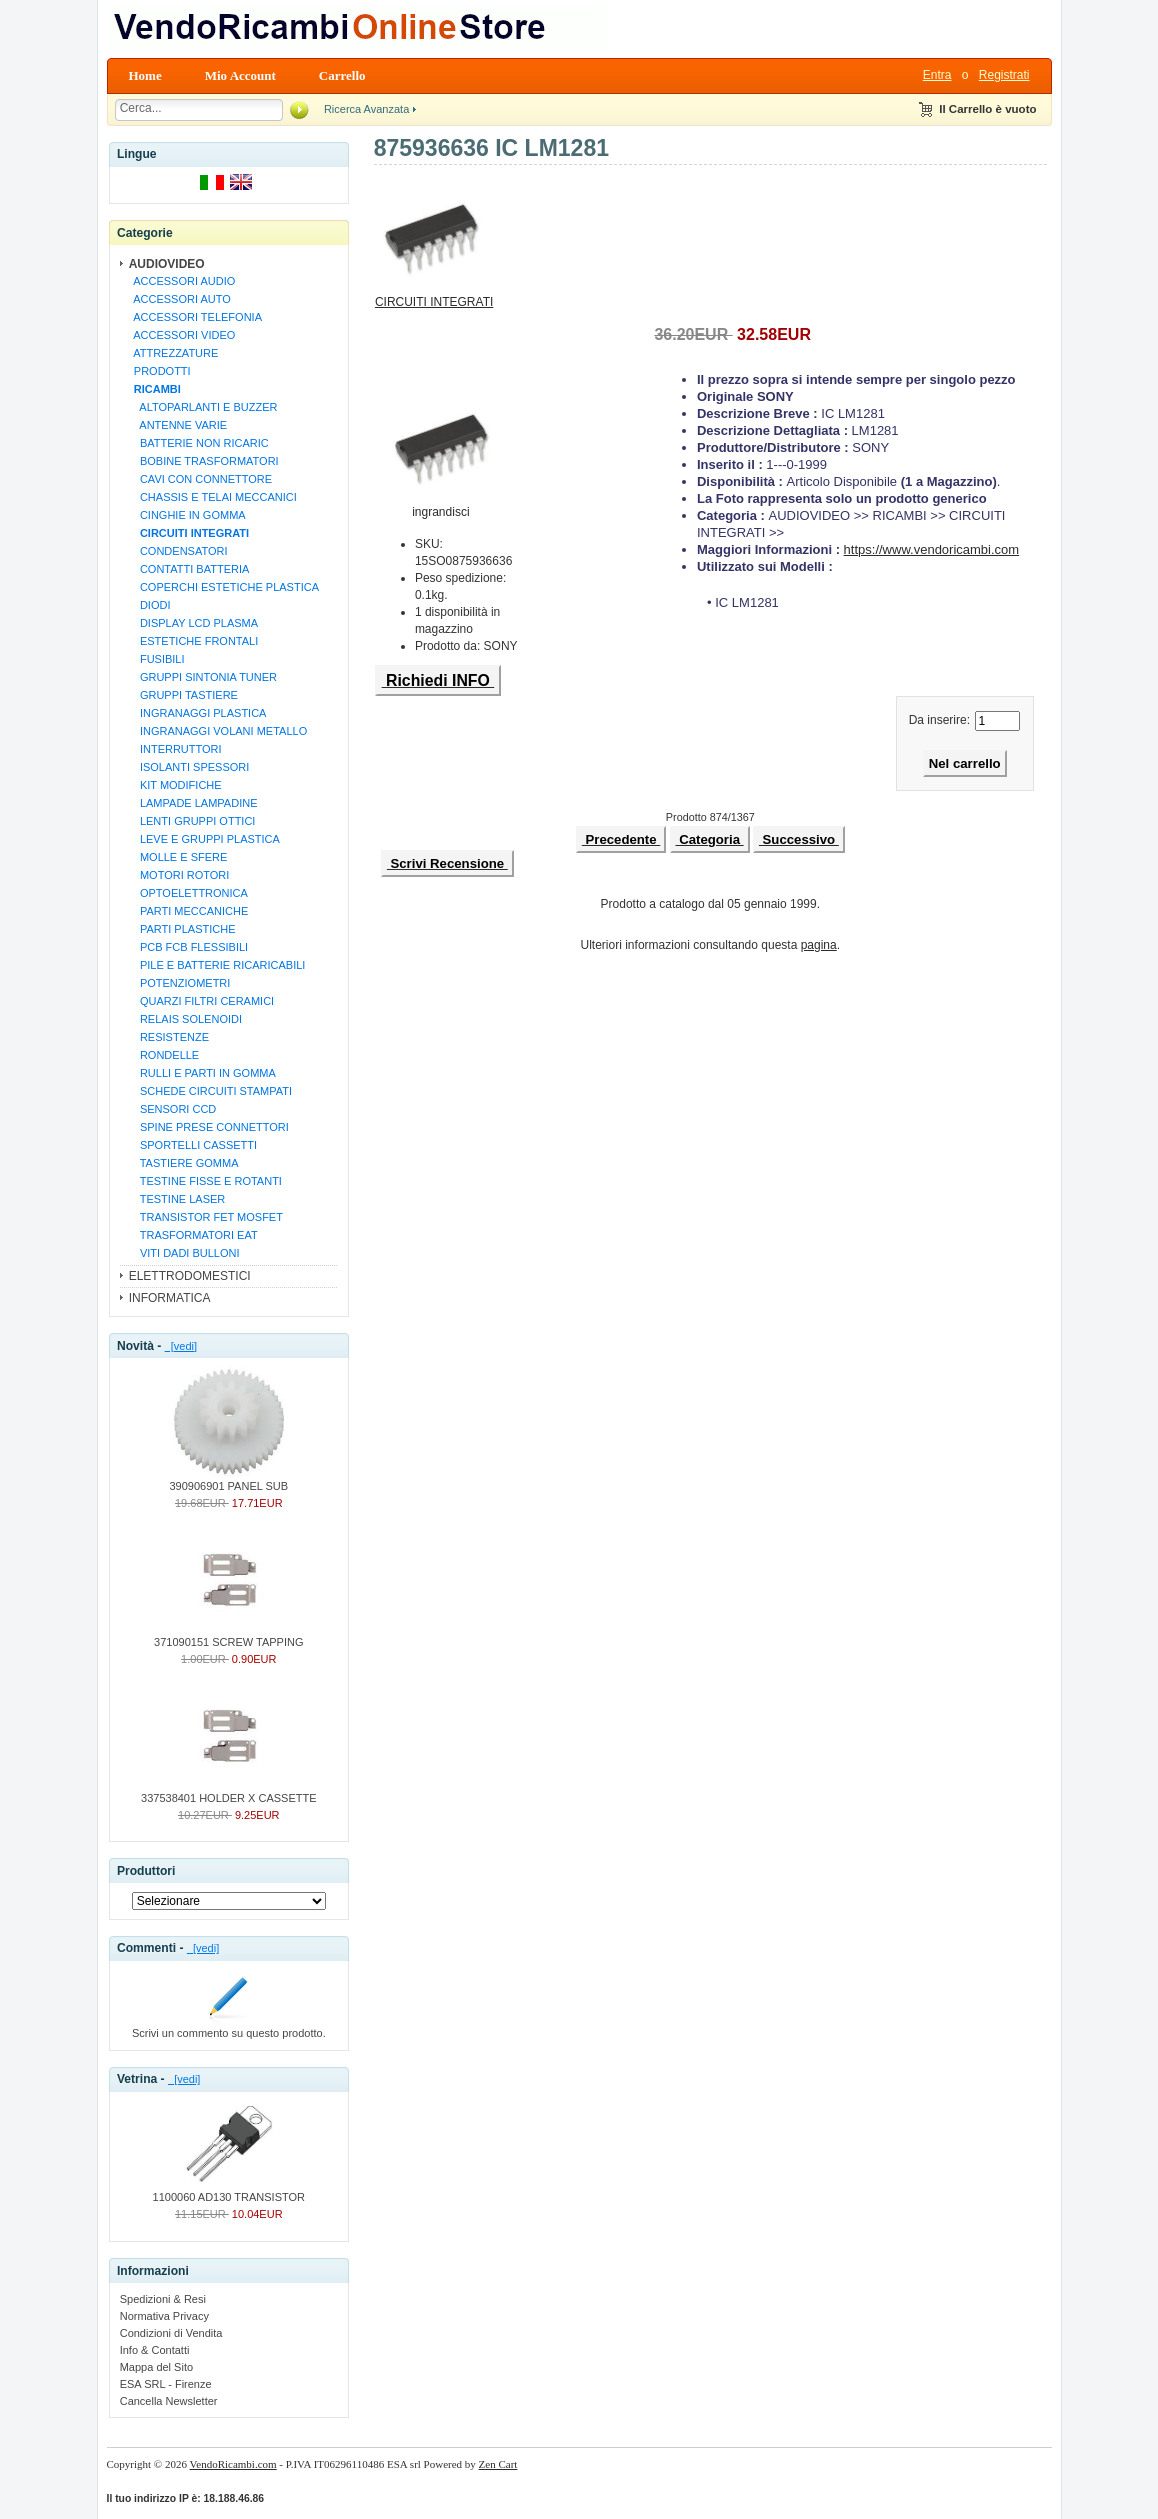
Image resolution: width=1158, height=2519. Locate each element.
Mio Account (240, 75)
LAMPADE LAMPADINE (193, 803)
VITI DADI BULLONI (184, 1253)
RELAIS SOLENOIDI (185, 1019)
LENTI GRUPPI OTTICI (192, 821)
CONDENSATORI (178, 551)
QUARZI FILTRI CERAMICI (201, 1001)
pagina (819, 945)
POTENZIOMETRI (179, 983)
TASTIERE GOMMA (183, 1163)
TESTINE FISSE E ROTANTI (205, 1181)
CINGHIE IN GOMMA (187, 515)
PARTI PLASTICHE (182, 929)
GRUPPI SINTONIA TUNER (202, 677)
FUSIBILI (156, 659)
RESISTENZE (168, 1037)
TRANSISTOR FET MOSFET (205, 1217)
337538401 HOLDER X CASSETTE (228, 1792)
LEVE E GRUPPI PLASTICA (204, 839)
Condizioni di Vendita (171, 2333)
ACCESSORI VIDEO (182, 335)
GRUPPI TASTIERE (183, 695)
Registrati (1004, 75)
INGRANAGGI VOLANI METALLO (218, 731)
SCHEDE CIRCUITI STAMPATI (210, 1091)
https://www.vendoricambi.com (932, 549)
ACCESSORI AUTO (179, 299)
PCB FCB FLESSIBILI (188, 947)
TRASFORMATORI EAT (193, 1235)
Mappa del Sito (156, 2367)
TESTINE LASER (177, 1199)
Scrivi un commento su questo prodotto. (229, 2027)
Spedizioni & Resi (163, 2299)
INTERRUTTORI (175, 749)
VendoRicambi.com (233, 2464)
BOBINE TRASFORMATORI (203, 461)
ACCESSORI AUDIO (182, 281)
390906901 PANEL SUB (228, 1480)
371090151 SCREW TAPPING (228, 1636)
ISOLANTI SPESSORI (189, 767)
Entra (937, 75)
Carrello (342, 75)
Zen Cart (498, 2464)
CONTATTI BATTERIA (189, 569)
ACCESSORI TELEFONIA (195, 317)
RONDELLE (164, 1055)
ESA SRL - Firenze (166, 2384)
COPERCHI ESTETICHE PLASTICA (223, 587)
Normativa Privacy (164, 2316)
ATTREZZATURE (173, 353)
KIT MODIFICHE (175, 785)
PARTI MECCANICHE (188, 911)
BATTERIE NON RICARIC (198, 443)
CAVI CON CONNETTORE (200, 479)
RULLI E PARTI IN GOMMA (202, 1073)
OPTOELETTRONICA (188, 893)
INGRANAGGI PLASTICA (197, 713)
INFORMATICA (170, 1298)
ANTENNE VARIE (177, 425)
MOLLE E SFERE (178, 857)
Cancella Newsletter (169, 2401)
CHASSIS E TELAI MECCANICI (212, 497)
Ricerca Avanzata (366, 109)
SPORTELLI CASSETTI (192, 1145)
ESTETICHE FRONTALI (193, 641)
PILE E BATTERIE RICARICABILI (217, 965)
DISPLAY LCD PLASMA (193, 623)
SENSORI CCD (172, 1109)
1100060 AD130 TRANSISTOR (229, 2191)
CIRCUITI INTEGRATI (434, 296)
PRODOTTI (159, 371)
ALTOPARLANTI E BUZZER (203, 407)
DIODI (149, 605)
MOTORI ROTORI (179, 875)
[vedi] (181, 1346)
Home (145, 75)
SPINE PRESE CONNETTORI (208, 1127)
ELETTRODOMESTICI (190, 1276)
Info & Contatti (155, 2350)
